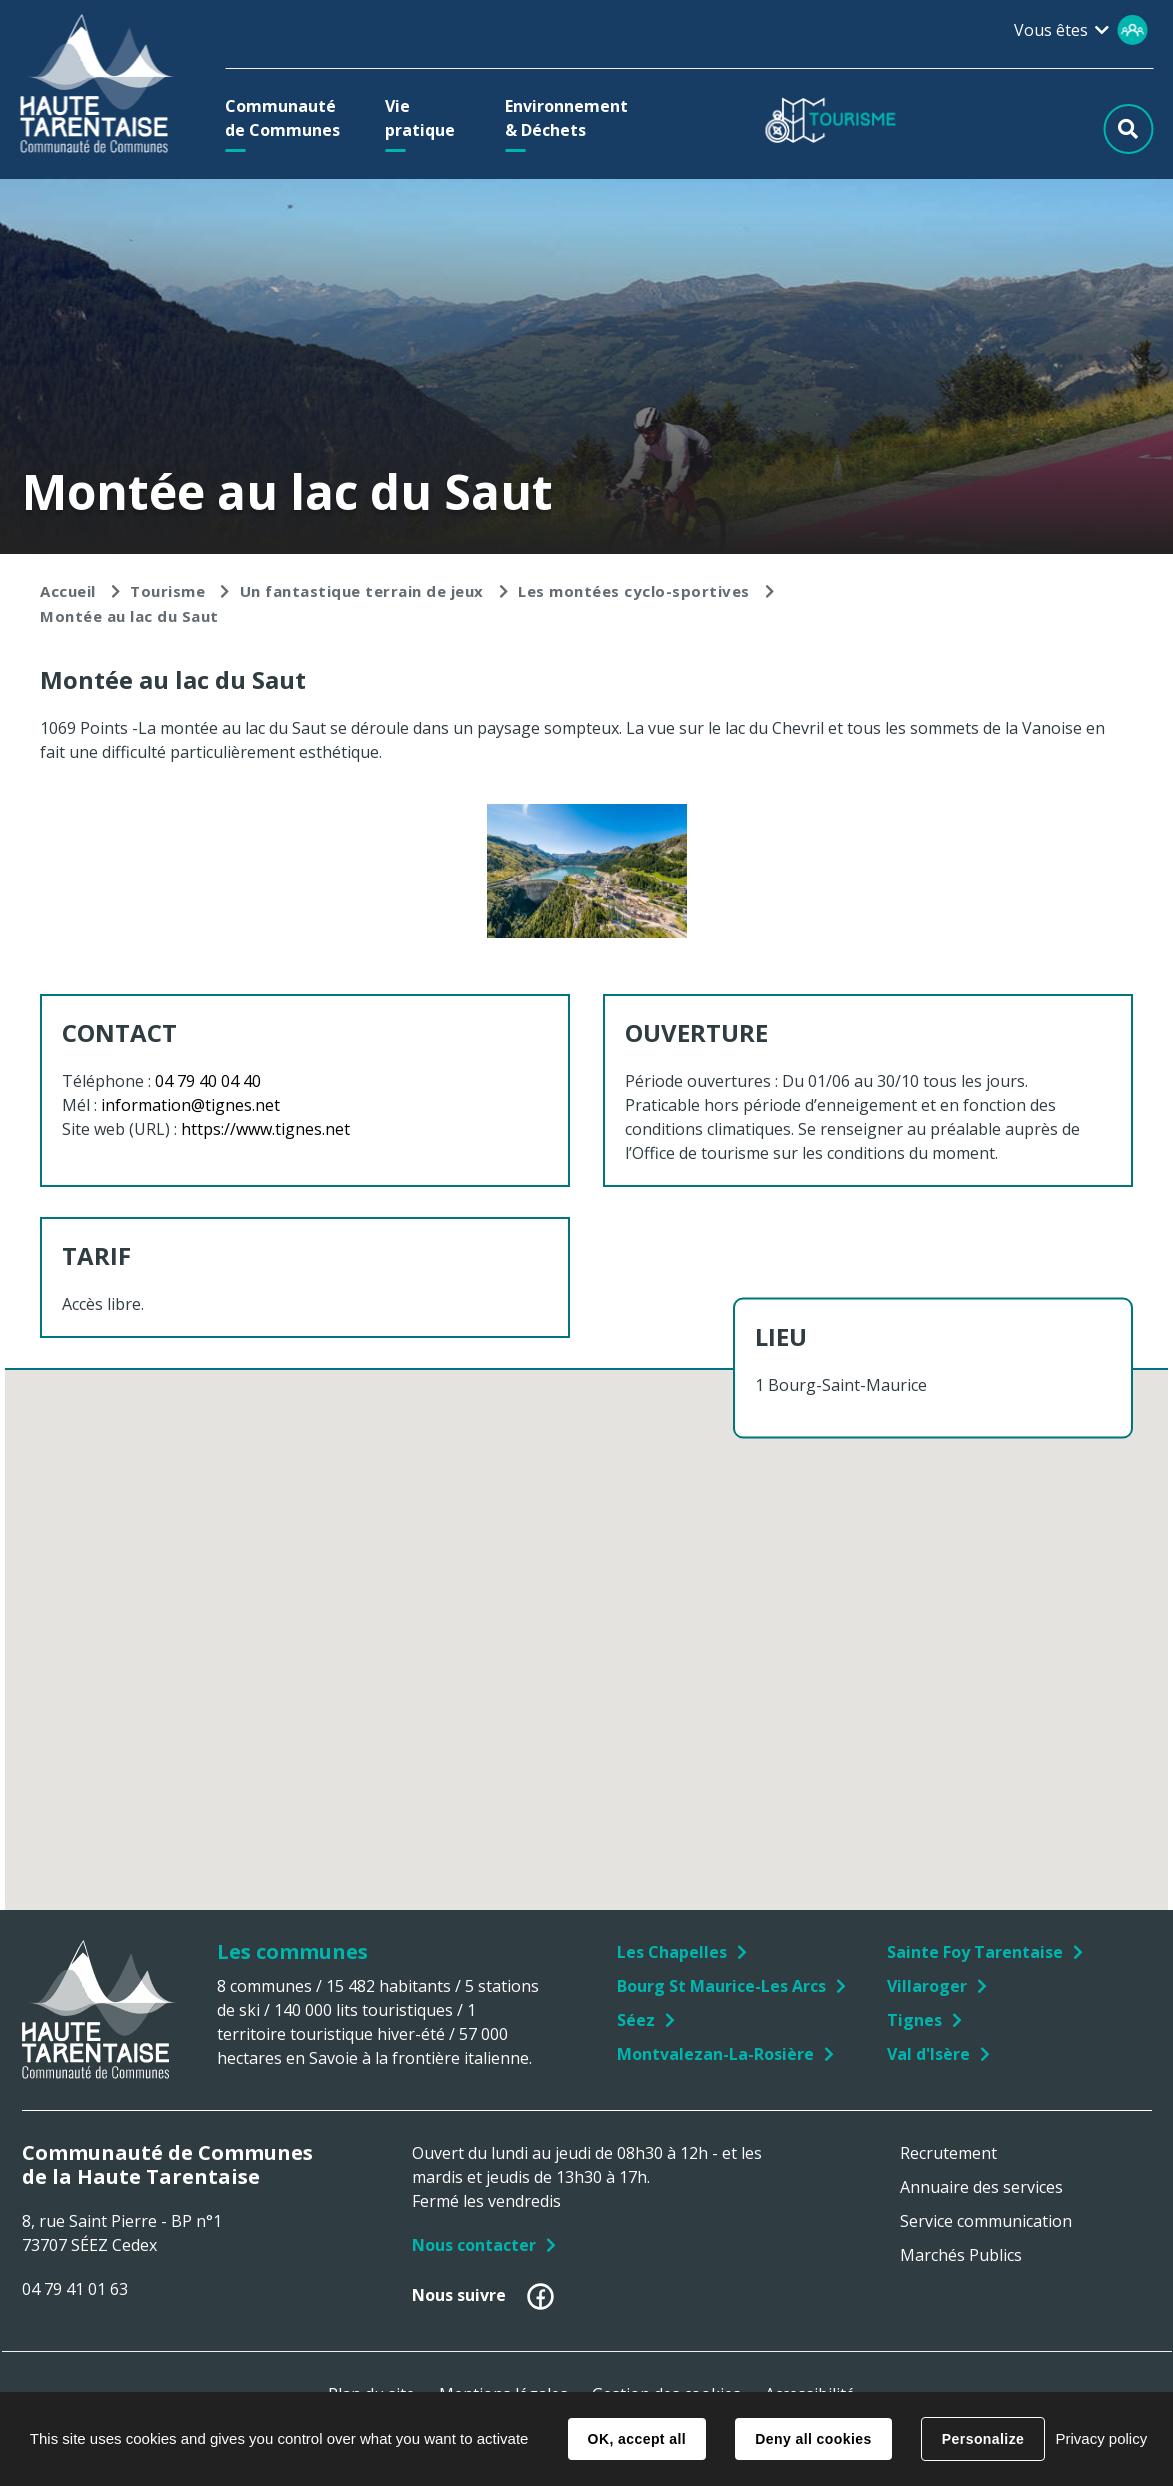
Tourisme (167, 591)
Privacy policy (1101, 2438)
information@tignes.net (190, 1105)
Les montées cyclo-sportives (634, 591)
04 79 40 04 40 (208, 1081)
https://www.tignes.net (265, 1129)
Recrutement (948, 2153)
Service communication (986, 2221)
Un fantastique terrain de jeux (362, 591)
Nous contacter (474, 2245)
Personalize (983, 2439)
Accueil (68, 591)
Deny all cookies (813, 2439)
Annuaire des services (981, 2187)
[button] (287, 118)
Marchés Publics (961, 2255)
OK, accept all (637, 2439)
